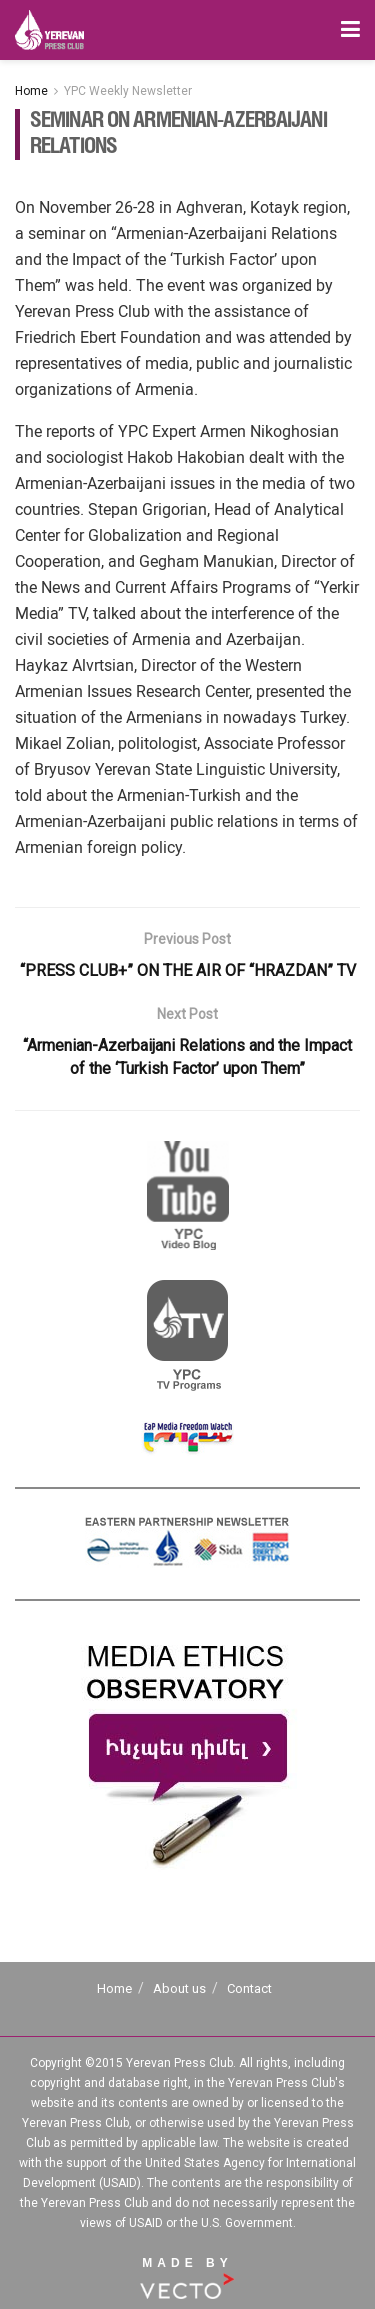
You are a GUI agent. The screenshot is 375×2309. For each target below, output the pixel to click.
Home (31, 91)
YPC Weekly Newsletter (128, 91)
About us (179, 1988)
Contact (249, 1988)
